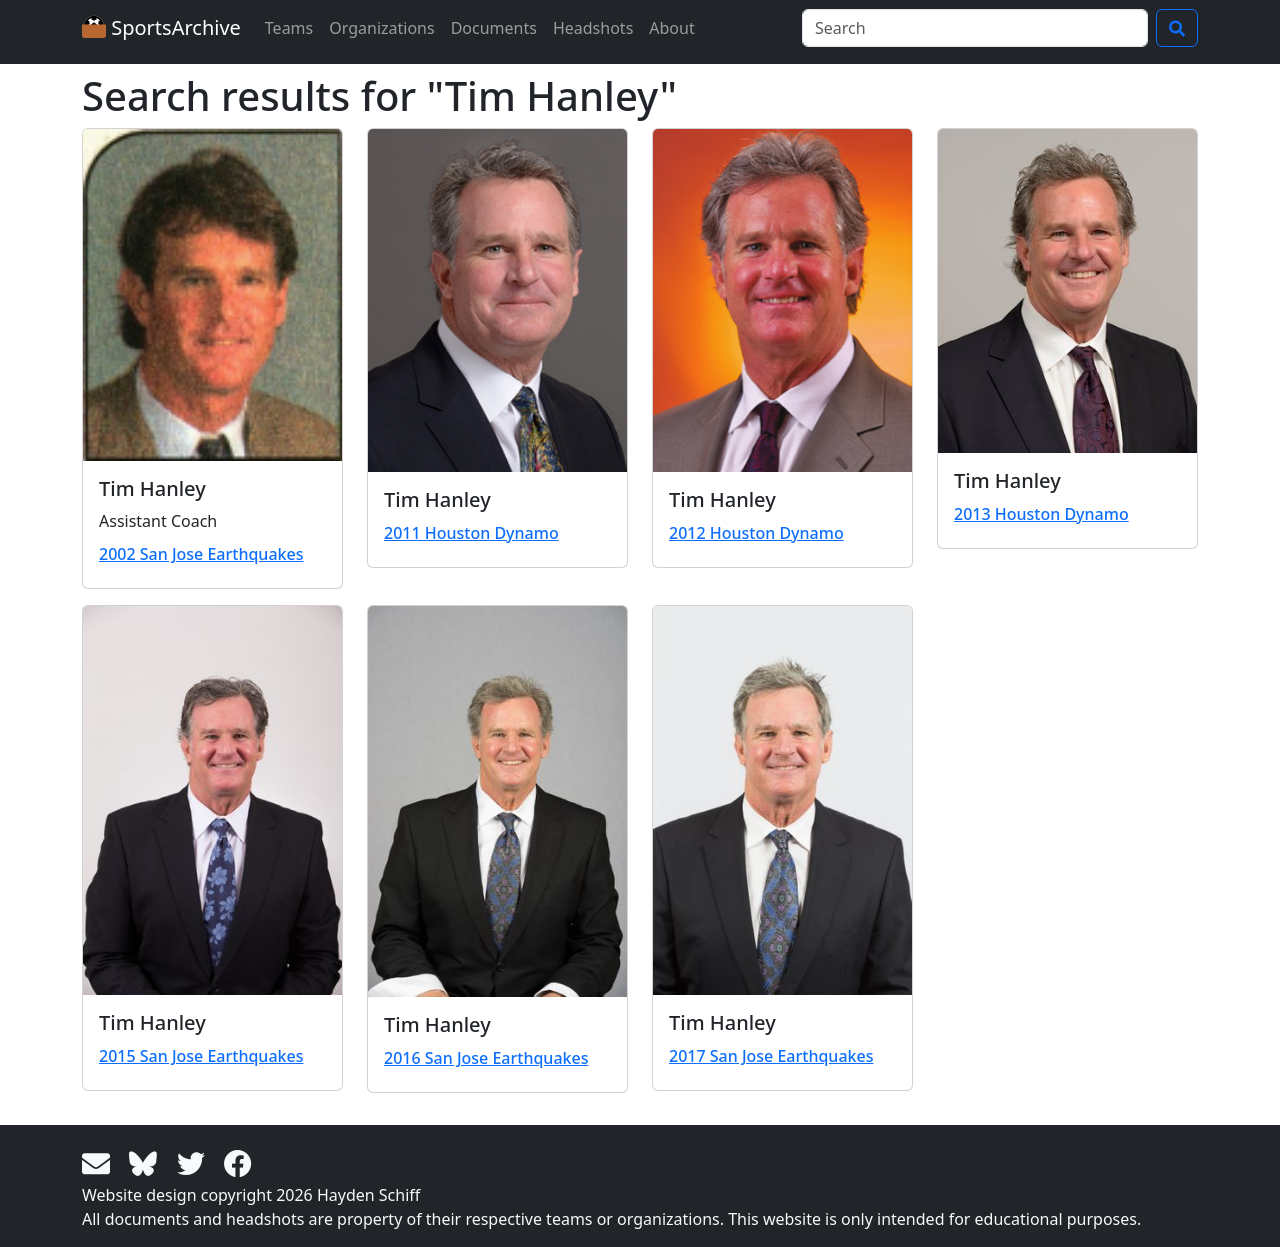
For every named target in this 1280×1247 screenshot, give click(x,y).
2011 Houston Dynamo (471, 533)
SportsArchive (161, 27)
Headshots (593, 28)
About (671, 28)
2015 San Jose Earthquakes (201, 1056)
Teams (289, 28)
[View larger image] (212, 295)
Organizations (381, 28)
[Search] (975, 28)
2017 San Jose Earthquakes (771, 1056)
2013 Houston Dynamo (1041, 514)
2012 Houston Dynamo (756, 533)
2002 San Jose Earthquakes (201, 554)
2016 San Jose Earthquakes (486, 1058)
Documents (494, 28)
